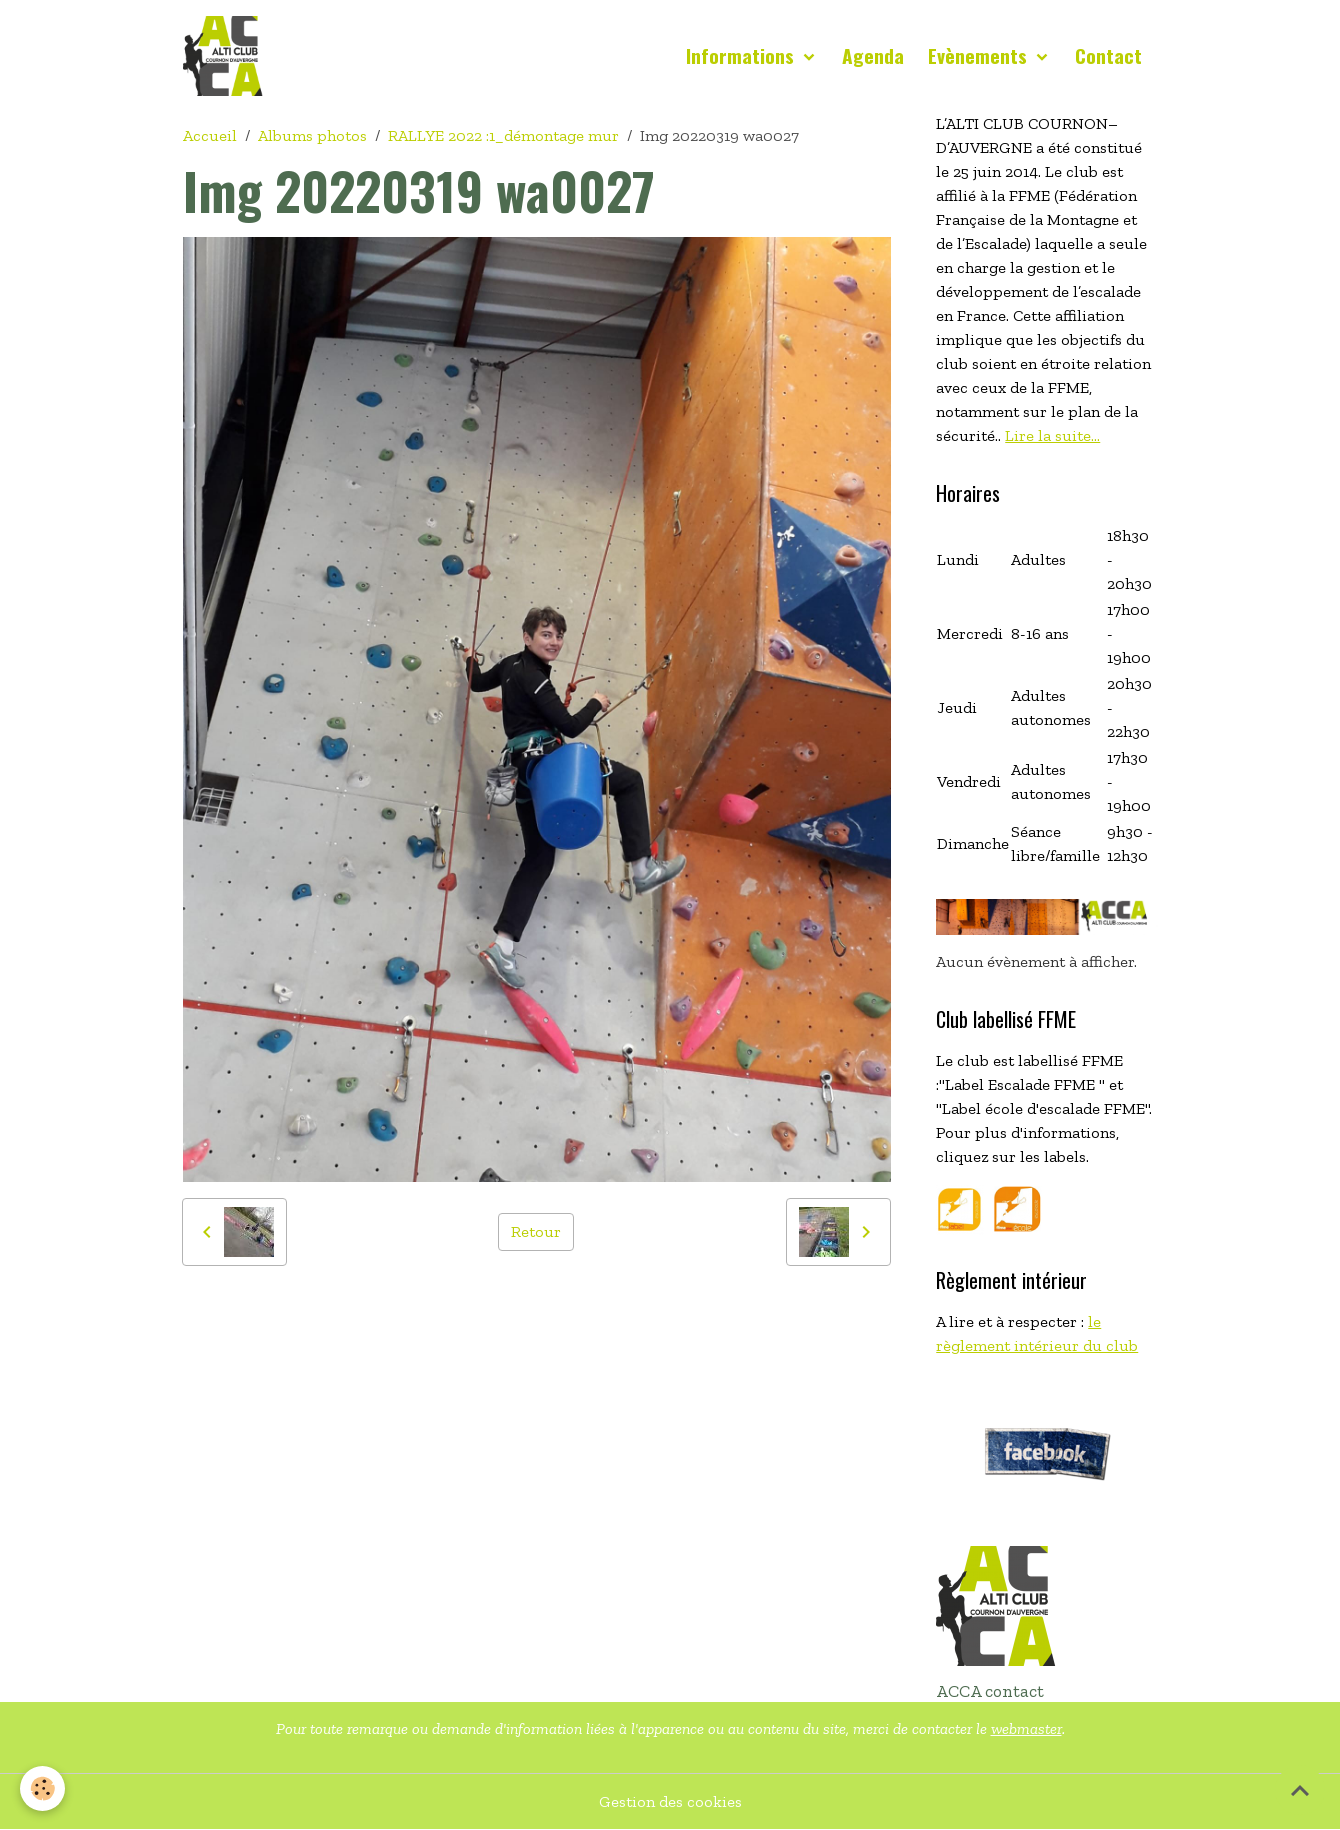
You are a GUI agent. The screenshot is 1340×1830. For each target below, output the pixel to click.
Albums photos (312, 135)
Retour (536, 1231)
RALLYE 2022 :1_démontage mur (503, 135)
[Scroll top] (1300, 1790)
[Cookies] (42, 1788)
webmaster (1026, 1728)
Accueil (210, 135)
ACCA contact (990, 1691)
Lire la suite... (1052, 435)
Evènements (980, 55)
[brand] (227, 56)
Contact (1108, 55)
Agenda (873, 55)
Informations (742, 55)
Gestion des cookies (670, 1801)
